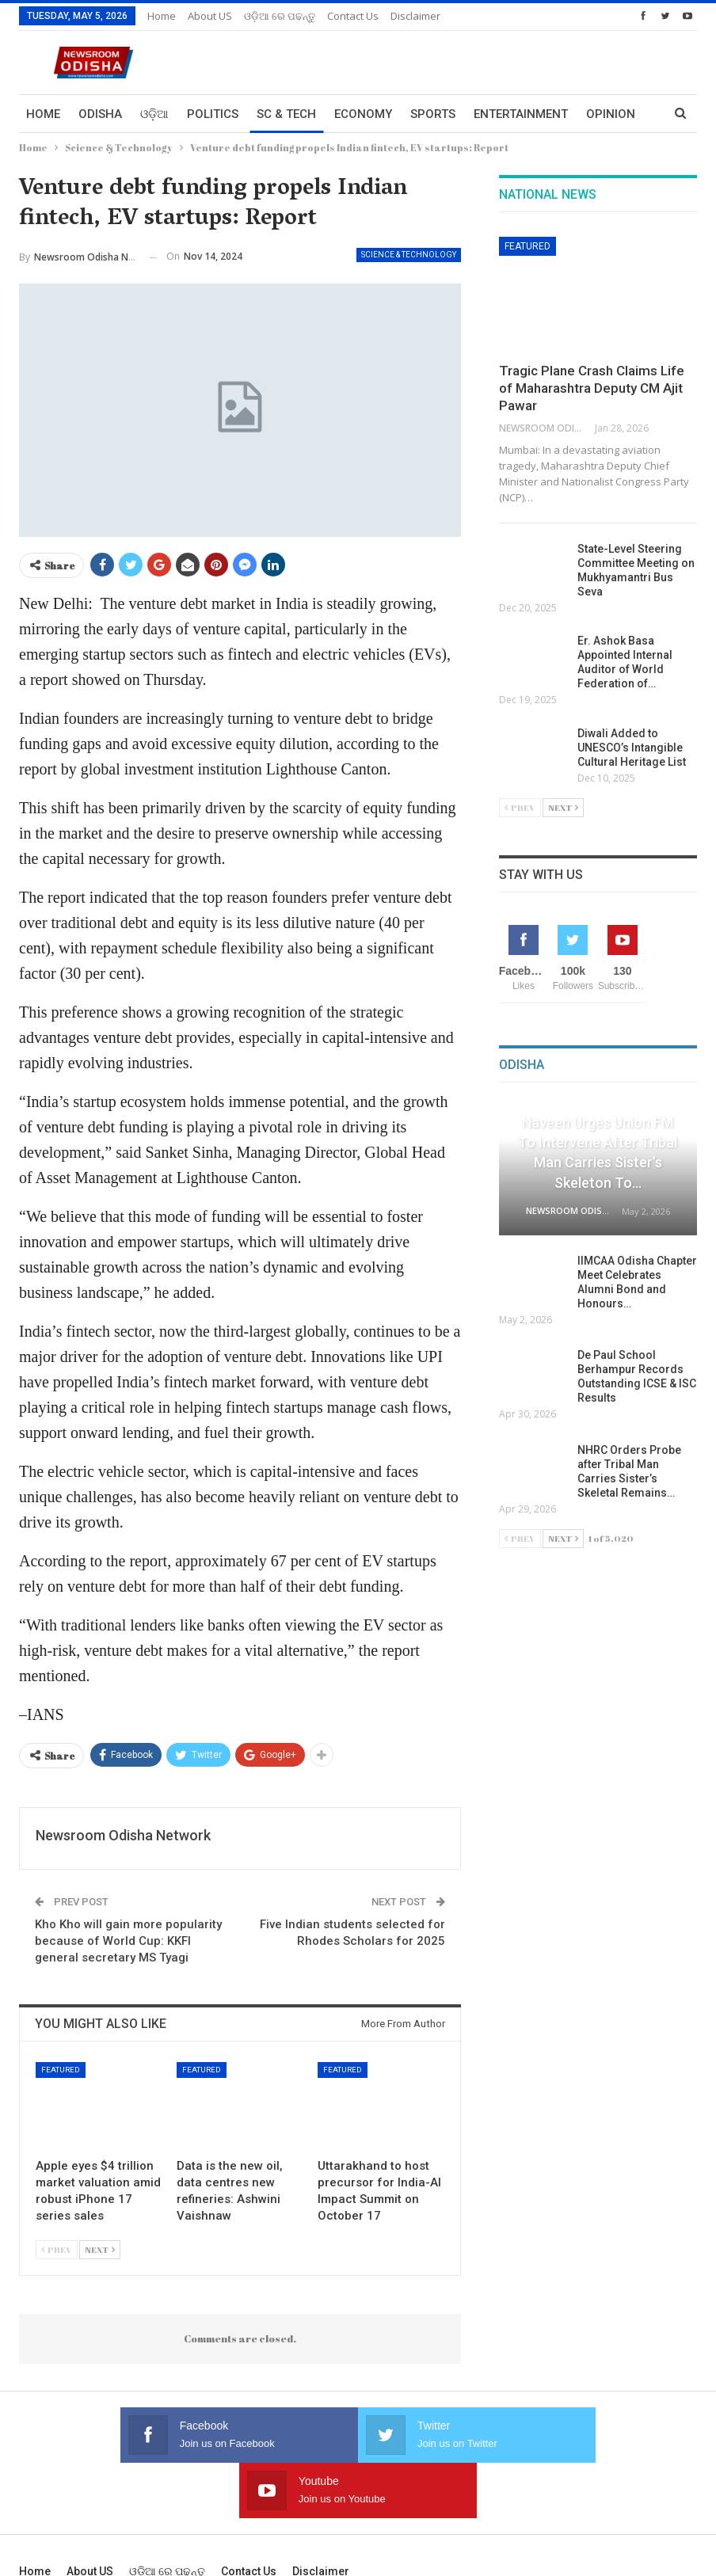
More (602, 114)
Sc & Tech (286, 114)
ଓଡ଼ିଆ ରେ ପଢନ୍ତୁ (279, 16)
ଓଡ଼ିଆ (154, 114)
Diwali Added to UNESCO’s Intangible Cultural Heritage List (632, 747)
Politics (212, 114)
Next (100, 2249)
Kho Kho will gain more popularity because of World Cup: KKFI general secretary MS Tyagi (128, 1941)
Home (161, 16)
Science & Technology (408, 254)
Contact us (353, 16)
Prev (56, 2249)
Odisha (100, 114)
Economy (363, 114)
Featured (60, 2069)
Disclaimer (415, 16)
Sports (432, 114)
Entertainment (521, 114)
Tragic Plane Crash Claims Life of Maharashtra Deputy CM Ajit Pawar (591, 388)
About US (210, 16)
